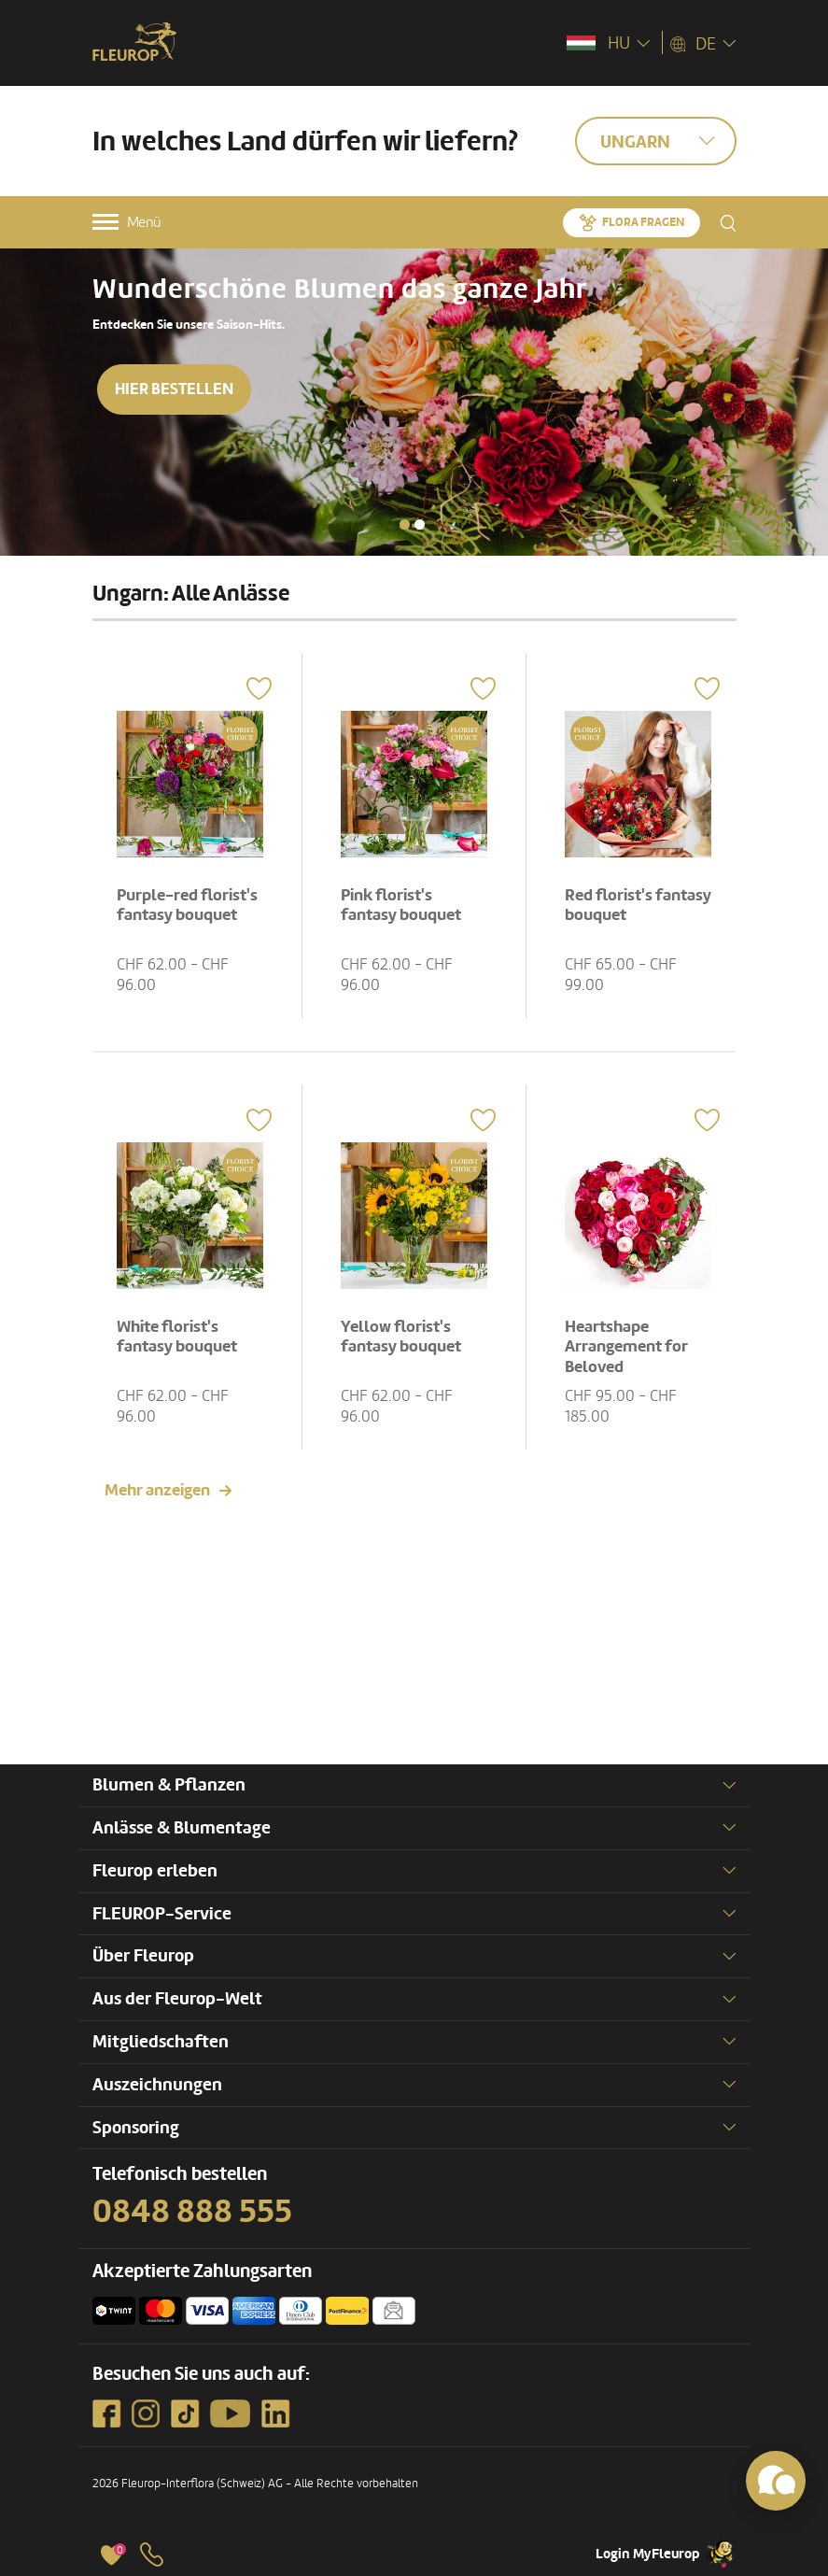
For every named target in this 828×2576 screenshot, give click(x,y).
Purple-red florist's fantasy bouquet (187, 906)
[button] (405, 524)
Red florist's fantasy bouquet (638, 906)
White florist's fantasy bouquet (177, 1337)
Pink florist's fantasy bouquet (401, 906)
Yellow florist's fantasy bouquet (401, 1337)
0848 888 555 (192, 2211)
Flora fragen (643, 222)
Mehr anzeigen (157, 1490)
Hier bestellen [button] (174, 389)
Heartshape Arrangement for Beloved (626, 1347)
